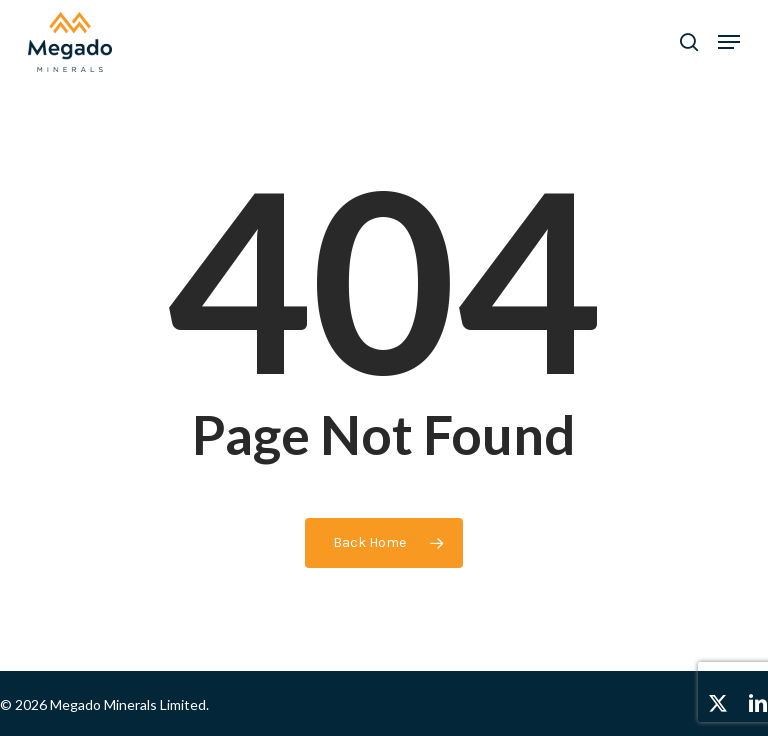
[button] (729, 42)
